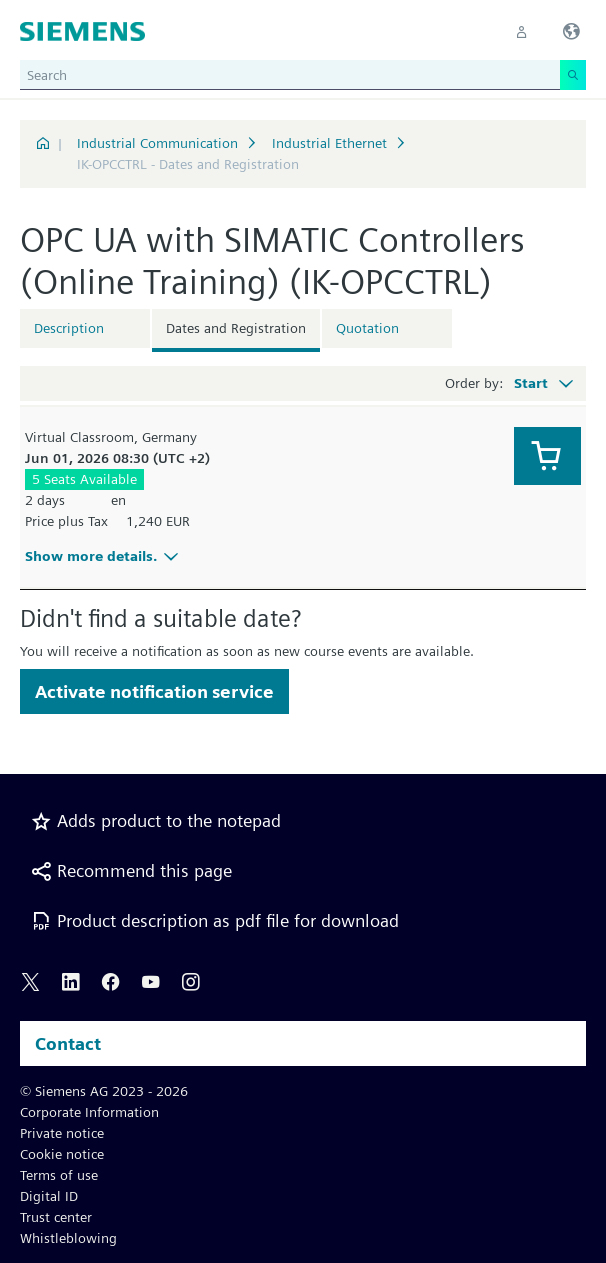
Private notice (62, 1133)
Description (69, 328)
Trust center (56, 1217)
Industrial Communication (157, 143)
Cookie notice (62, 1154)
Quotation (367, 328)
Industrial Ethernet (329, 143)
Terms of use (59, 1175)
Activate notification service (154, 691)
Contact (68, 1043)
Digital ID (49, 1196)
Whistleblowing (68, 1238)
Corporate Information (89, 1112)
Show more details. (104, 556)
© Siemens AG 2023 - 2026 (104, 1091)
